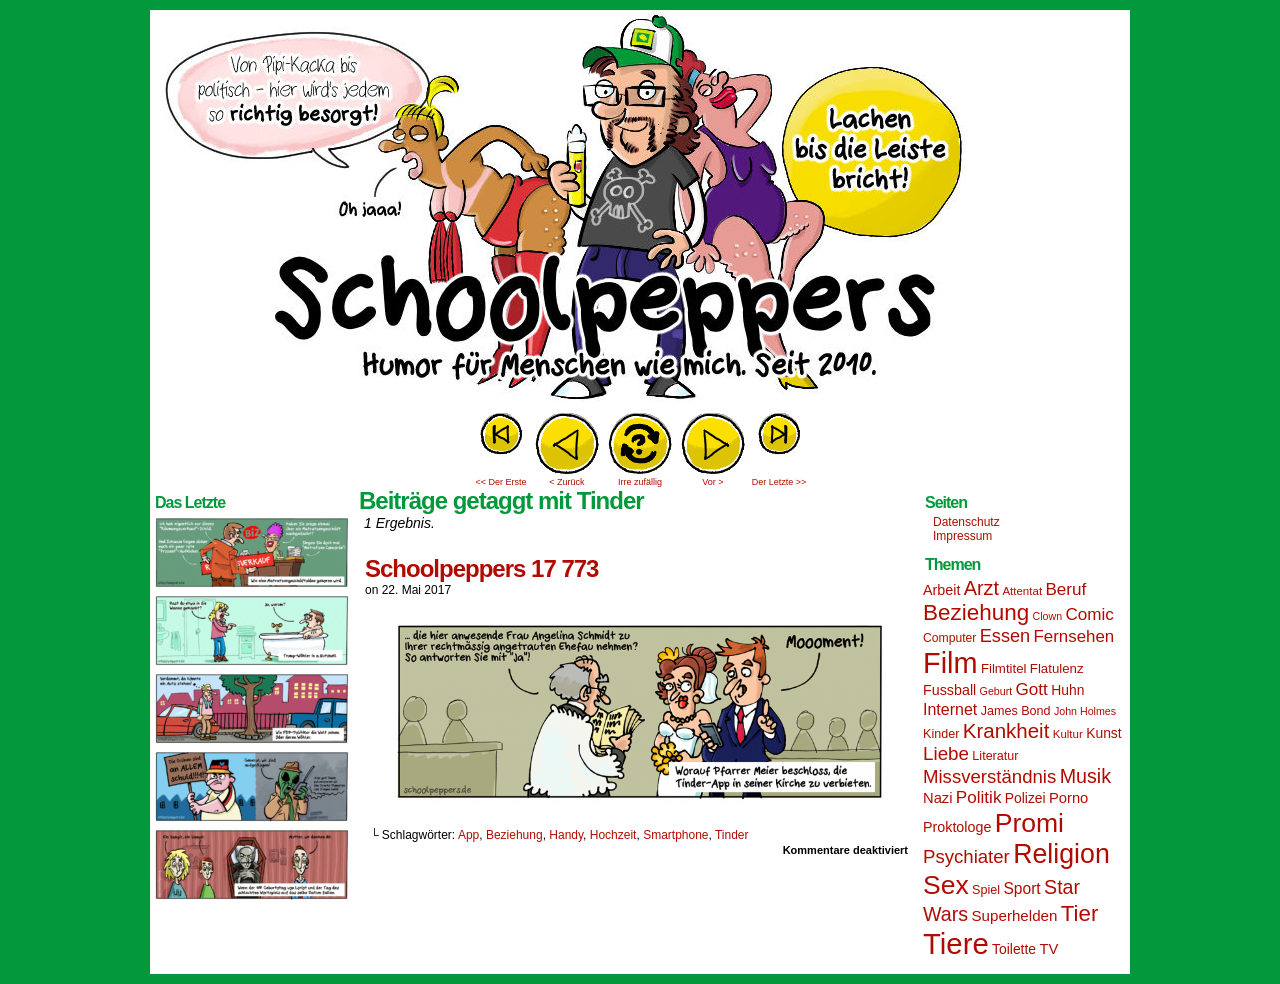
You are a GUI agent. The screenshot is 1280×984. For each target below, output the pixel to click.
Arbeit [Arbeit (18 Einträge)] (941, 590)
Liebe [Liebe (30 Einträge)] (946, 753)
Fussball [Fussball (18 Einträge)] (949, 690)
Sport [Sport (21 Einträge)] (1021, 888)
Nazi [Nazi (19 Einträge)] (937, 798)
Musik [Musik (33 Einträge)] (1085, 776)
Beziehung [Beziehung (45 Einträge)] (976, 612)
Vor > (712, 482)
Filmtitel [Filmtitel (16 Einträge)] (1004, 668)
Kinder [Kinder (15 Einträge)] (941, 734)
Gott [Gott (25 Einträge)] (1032, 689)
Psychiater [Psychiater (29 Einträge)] (966, 856)
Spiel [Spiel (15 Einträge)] (986, 890)
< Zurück (566, 482)
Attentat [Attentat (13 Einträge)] (1022, 591)
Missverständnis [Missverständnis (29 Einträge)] (989, 776)
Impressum (962, 536)
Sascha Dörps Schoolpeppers (640, 210)
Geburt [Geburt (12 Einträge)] (996, 691)
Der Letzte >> (779, 482)
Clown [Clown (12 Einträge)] (1047, 616)
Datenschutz (966, 522)
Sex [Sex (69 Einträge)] (946, 885)
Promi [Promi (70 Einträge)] (1029, 823)
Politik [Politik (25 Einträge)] (979, 797)
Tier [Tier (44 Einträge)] (1080, 913)
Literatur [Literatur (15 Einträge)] (995, 756)
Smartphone (675, 835)
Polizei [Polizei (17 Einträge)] (1025, 798)
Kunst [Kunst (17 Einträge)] (1103, 733)
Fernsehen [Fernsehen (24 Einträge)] (1074, 636)
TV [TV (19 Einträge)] (1048, 949)
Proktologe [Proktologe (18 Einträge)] (957, 827)
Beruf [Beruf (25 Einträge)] (1065, 589)
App (468, 835)
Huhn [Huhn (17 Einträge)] (1067, 690)
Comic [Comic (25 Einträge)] (1089, 614)
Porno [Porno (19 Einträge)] (1068, 798)
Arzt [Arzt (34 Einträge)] (981, 588)
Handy (566, 835)
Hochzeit (613, 835)
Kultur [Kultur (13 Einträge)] (1068, 734)
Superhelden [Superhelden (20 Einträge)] (1014, 915)
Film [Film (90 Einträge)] (950, 663)
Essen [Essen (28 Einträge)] (1005, 636)
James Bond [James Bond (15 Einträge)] (1016, 711)
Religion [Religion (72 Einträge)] (1061, 854)
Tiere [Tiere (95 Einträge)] (956, 943)
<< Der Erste (500, 482)
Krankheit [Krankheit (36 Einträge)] (1006, 730)
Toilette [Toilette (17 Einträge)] (1014, 949)
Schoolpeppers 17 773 (481, 568)
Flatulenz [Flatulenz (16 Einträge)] (1057, 668)
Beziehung (514, 835)
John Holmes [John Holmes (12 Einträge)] (1085, 711)
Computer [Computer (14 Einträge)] (949, 638)
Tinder (732, 835)
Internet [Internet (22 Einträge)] (950, 709)
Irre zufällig (640, 482)
